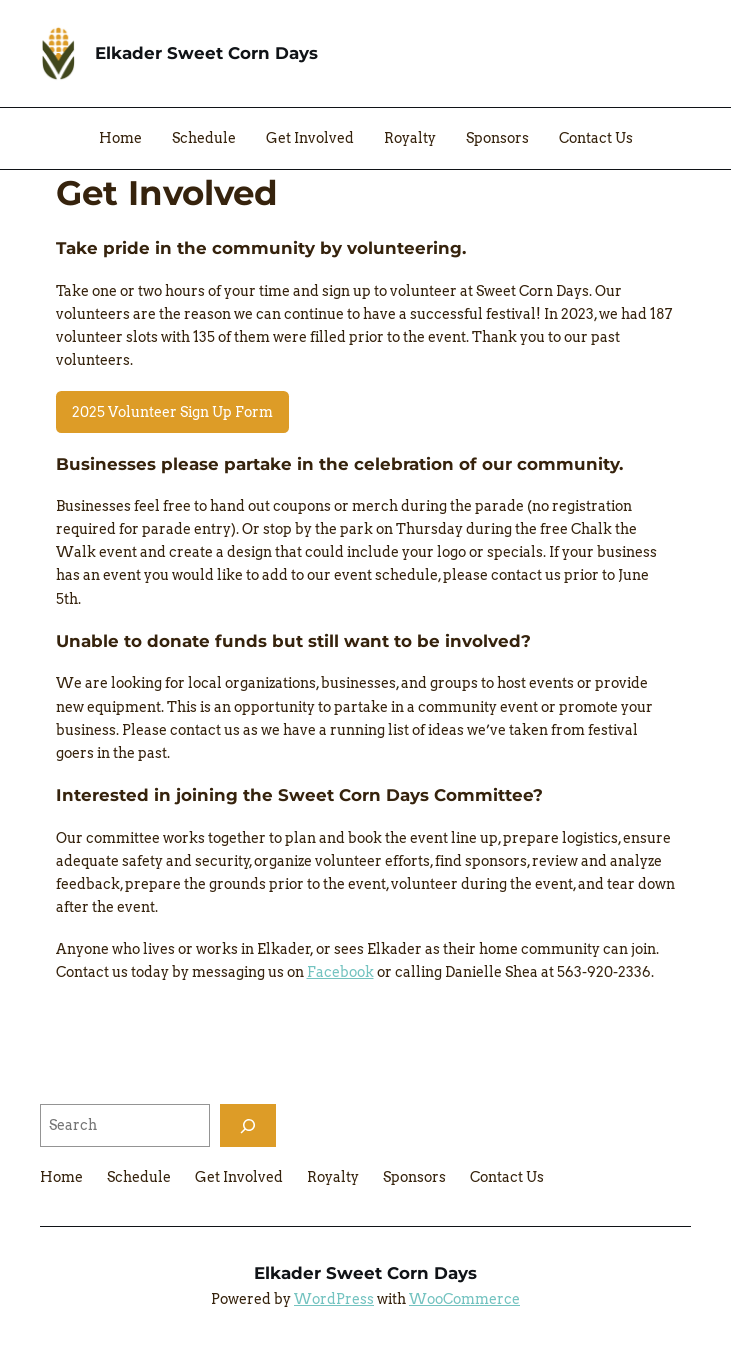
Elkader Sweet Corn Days (206, 53)
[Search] (248, 1125)
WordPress (334, 1299)
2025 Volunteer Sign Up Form (172, 412)
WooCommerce (464, 1299)
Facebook (340, 972)
